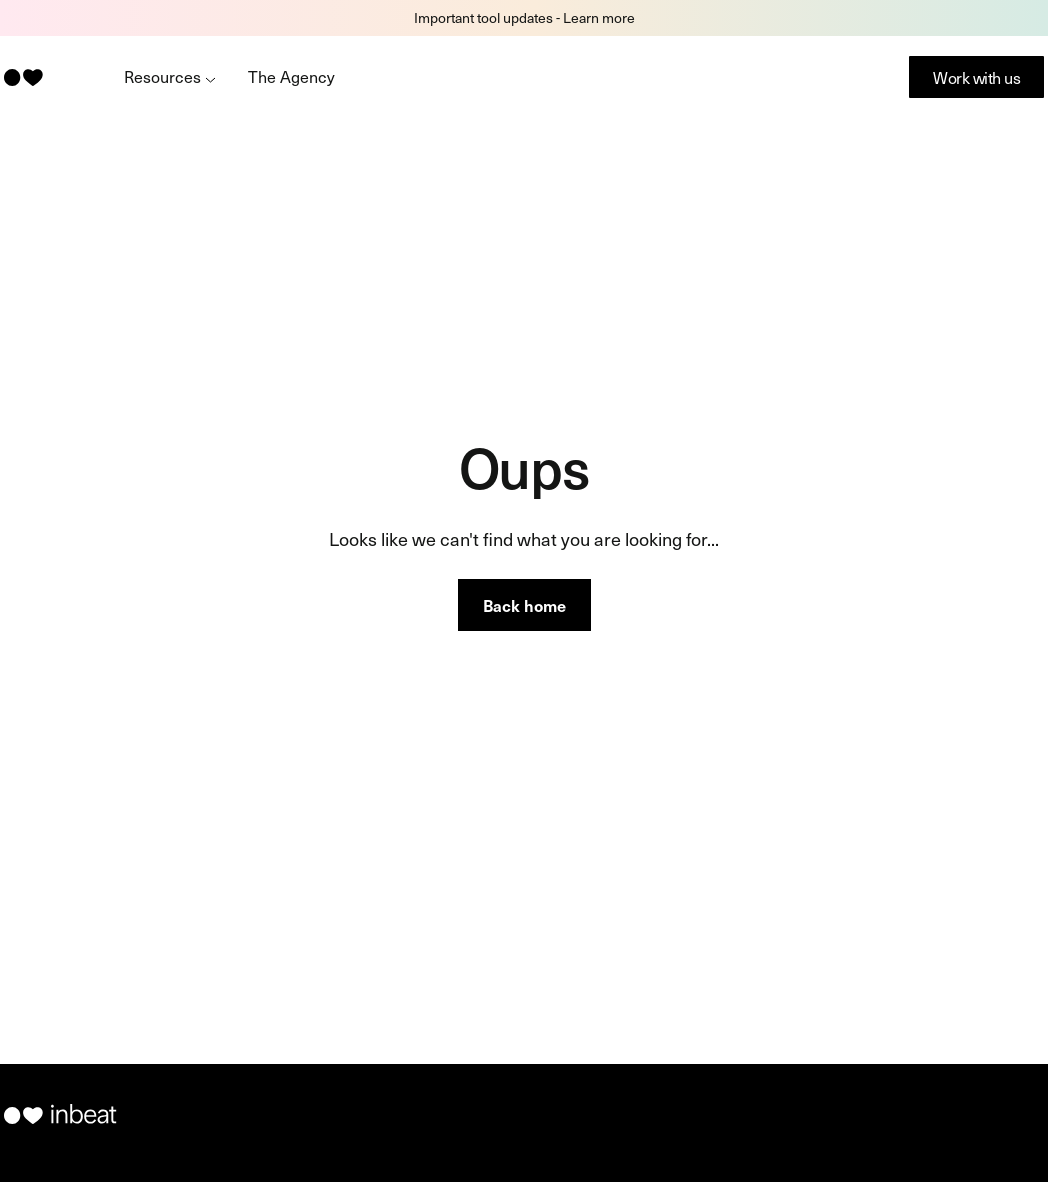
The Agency (291, 76)
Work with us (976, 77)
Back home (524, 605)
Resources (170, 76)
